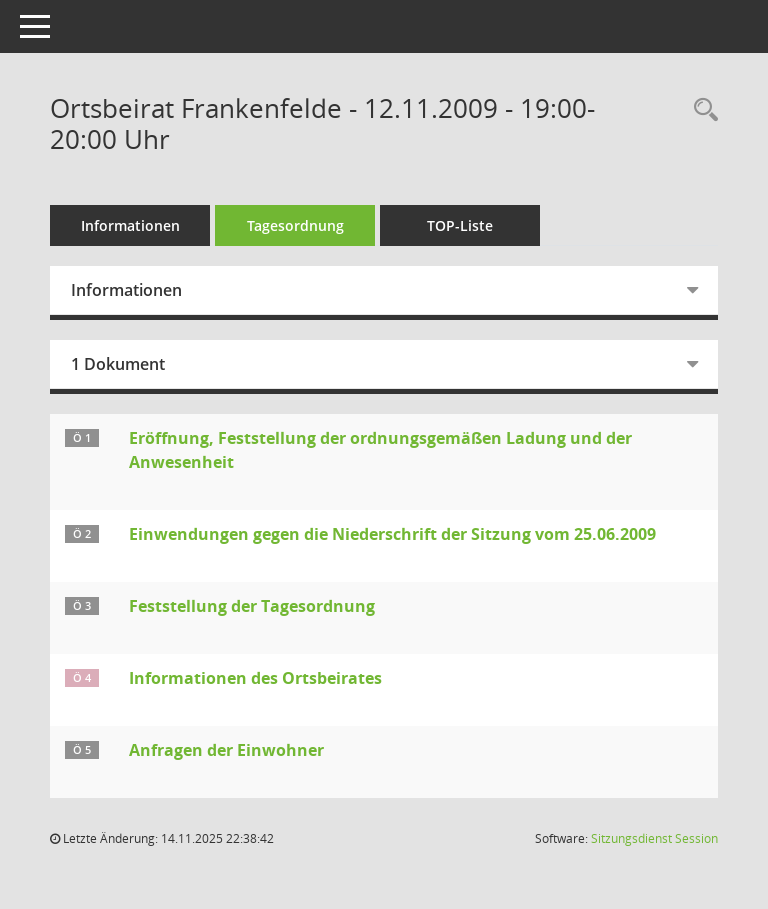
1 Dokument (118, 364)
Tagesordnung (295, 225)
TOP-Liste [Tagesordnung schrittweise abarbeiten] (460, 225)
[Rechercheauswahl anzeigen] (701, 110)
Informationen (130, 225)
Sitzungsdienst (654, 838)
